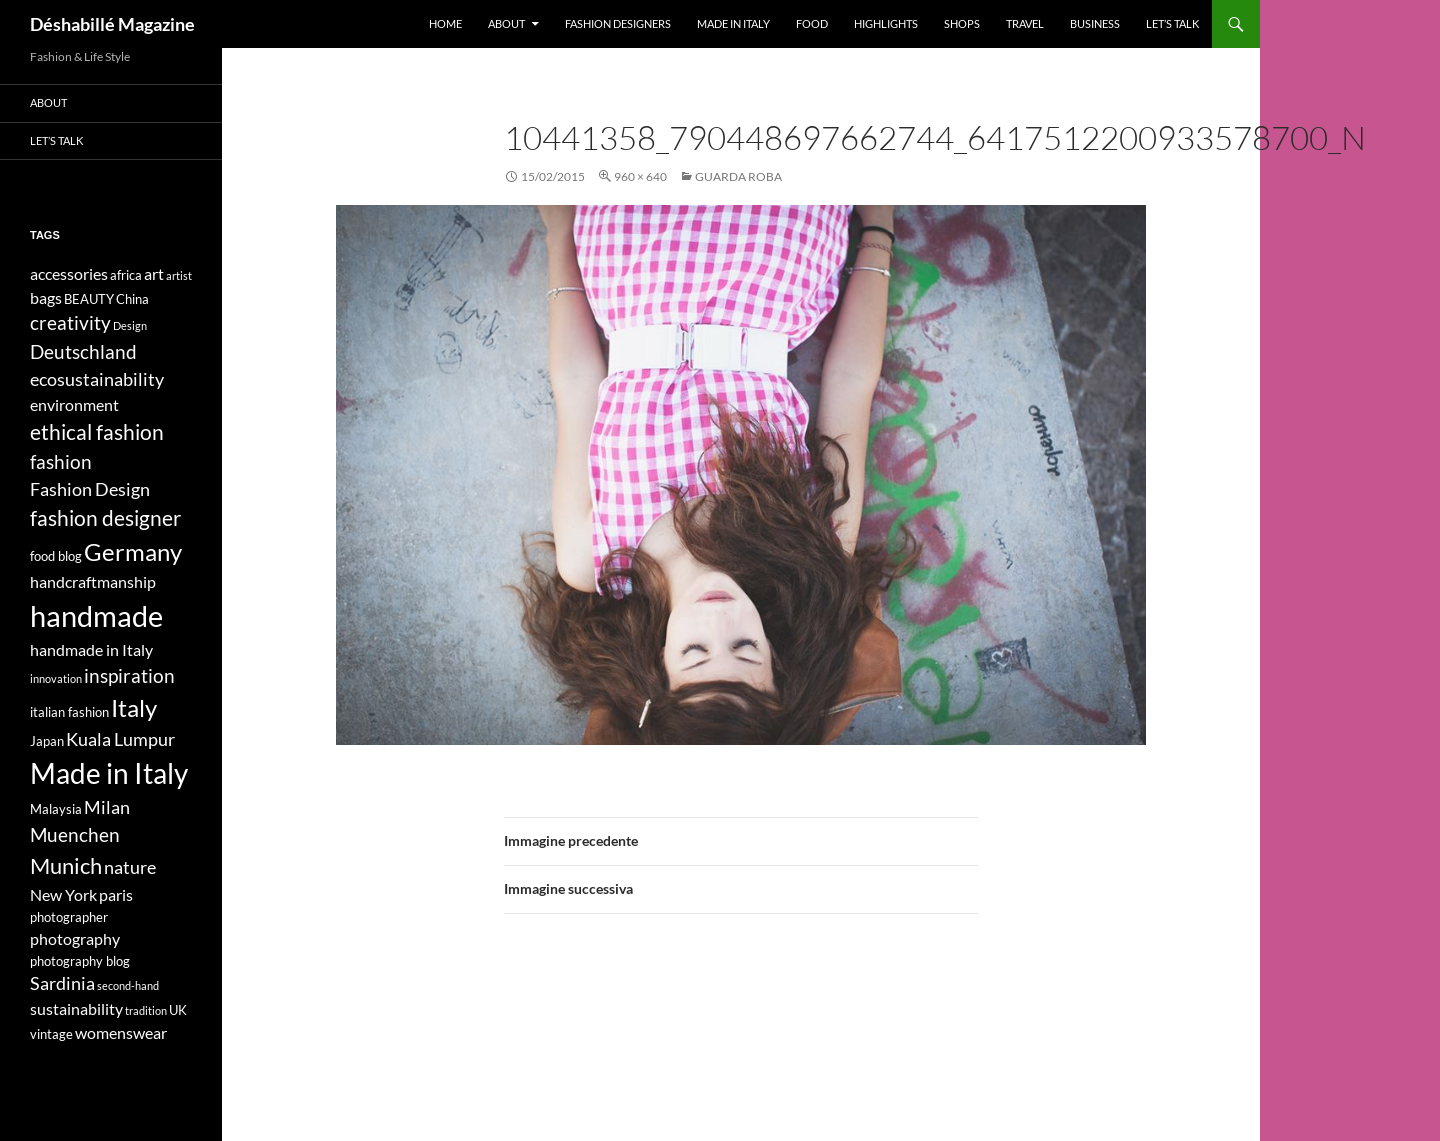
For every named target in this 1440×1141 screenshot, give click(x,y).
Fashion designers (618, 23)
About (506, 23)
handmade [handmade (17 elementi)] (96, 615)
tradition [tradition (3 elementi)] (146, 1010)
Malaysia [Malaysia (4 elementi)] (56, 809)
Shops (962, 23)
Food (812, 23)
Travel (1025, 23)
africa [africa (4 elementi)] (126, 275)
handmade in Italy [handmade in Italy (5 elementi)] (91, 649)
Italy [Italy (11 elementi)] (134, 707)
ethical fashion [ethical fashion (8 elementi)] (97, 432)
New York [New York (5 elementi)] (63, 894)
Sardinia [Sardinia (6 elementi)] (62, 983)
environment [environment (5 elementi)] (74, 404)
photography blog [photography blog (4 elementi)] (80, 961)
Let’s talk (1172, 23)
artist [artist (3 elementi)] (179, 275)
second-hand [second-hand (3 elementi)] (128, 985)
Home (445, 23)
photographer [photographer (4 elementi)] (69, 917)
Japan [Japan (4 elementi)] (47, 741)
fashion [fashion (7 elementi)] (61, 461)
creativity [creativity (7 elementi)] (70, 322)
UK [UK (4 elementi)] (178, 1010)
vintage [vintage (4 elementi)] (51, 1034)
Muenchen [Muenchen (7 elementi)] (75, 834)
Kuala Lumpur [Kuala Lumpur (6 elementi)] (120, 739)
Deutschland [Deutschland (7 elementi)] (83, 351)
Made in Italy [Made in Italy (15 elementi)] (109, 773)
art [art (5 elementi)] (154, 273)
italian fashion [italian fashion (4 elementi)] (69, 712)
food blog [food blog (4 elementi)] (56, 556)
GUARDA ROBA (738, 176)
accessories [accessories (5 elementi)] (69, 273)
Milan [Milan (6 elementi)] (107, 807)
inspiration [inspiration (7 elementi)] (129, 675)
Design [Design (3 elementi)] (130, 325)
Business (1095, 23)
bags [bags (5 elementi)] (46, 297)
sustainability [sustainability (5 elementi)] (76, 1008)
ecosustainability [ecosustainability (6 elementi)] (97, 379)
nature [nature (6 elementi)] (130, 867)
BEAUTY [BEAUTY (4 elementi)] (89, 299)
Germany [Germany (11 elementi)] (133, 551)
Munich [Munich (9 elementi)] (66, 865)
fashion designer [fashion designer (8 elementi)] (105, 518)
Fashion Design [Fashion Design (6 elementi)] (90, 489)
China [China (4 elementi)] (132, 299)
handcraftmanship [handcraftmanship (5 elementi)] (93, 581)
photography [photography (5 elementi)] (75, 938)
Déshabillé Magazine (112, 24)
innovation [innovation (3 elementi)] (56, 678)
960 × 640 (640, 176)
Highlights (886, 23)
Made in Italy (733, 23)
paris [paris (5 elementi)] (116, 894)
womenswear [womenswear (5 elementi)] (121, 1032)
